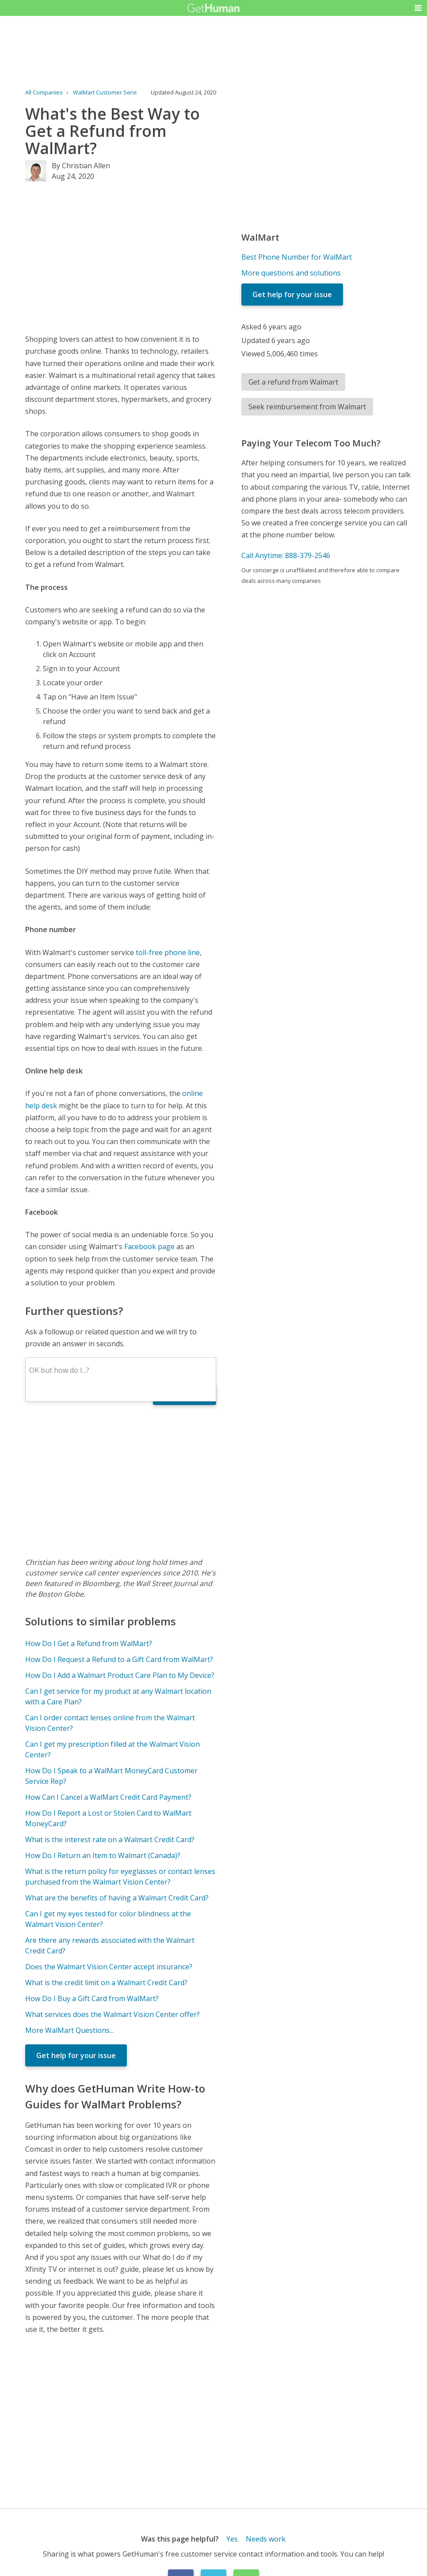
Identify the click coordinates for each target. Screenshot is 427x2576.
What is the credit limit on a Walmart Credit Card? (106, 1982)
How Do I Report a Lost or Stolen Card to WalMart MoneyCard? (108, 1818)
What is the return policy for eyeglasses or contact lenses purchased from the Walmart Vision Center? (120, 1876)
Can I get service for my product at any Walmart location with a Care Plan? (118, 1696)
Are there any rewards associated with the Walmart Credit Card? (109, 1945)
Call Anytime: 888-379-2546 (285, 555)
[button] (418, 8)
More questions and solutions (291, 273)
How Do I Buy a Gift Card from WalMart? (92, 1998)
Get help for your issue (76, 2055)
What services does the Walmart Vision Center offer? (112, 2014)
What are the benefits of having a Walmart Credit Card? (117, 1898)
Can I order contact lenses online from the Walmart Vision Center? (110, 1723)
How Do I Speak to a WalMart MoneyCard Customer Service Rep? (111, 1776)
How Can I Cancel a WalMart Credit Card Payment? (108, 1797)
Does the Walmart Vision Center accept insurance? (108, 1967)
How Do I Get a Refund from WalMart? (88, 1643)
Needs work (266, 2539)
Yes (232, 2539)
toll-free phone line (168, 952)
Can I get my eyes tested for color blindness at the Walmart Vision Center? (108, 1919)
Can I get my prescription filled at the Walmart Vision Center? (112, 1749)
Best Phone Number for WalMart (296, 257)
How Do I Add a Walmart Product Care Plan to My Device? (119, 1675)
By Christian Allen (81, 165)
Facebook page (149, 1246)
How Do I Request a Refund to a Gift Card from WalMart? (119, 1659)
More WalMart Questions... (69, 2030)
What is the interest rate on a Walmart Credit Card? (109, 1839)
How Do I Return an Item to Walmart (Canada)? (102, 1855)
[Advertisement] (120, 257)
